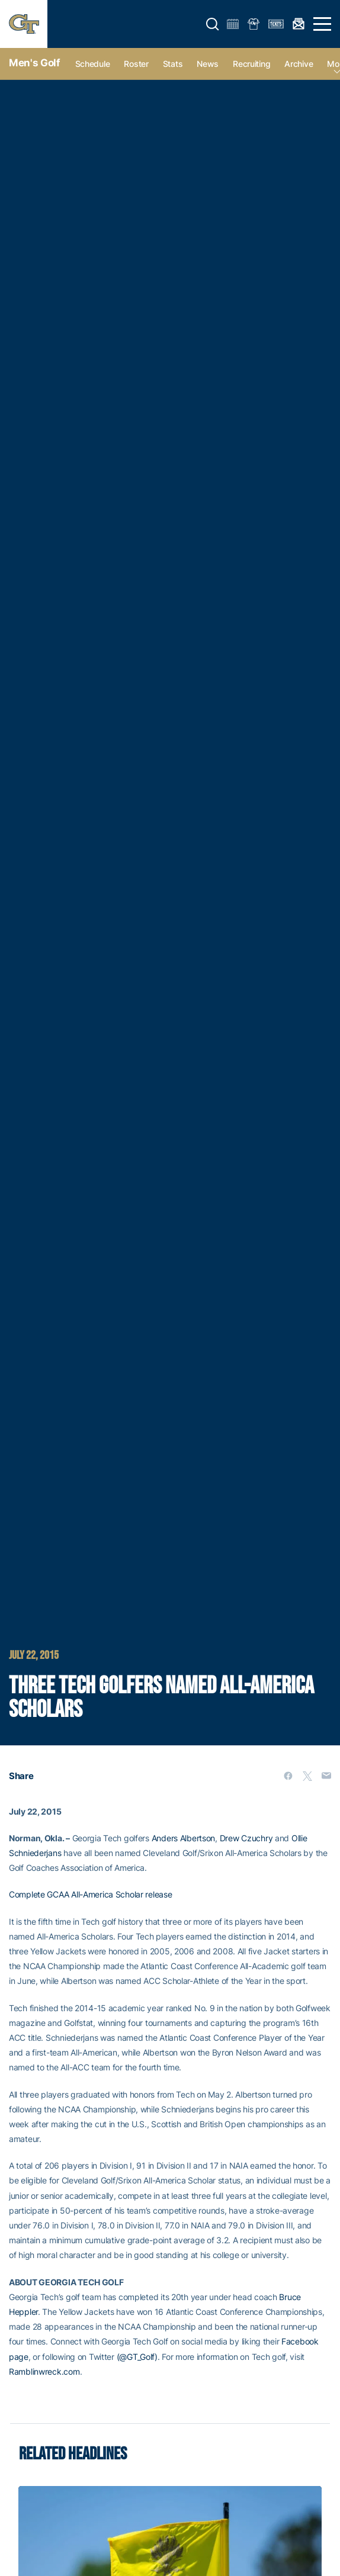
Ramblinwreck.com (44, 2371)
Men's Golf (34, 63)
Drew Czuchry (246, 1838)
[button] (212, 24)
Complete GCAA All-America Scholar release (90, 1894)
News (208, 64)
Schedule (92, 64)
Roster (136, 64)
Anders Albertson (184, 1838)
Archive (298, 64)
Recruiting (251, 64)
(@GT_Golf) (137, 2357)
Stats (173, 64)
